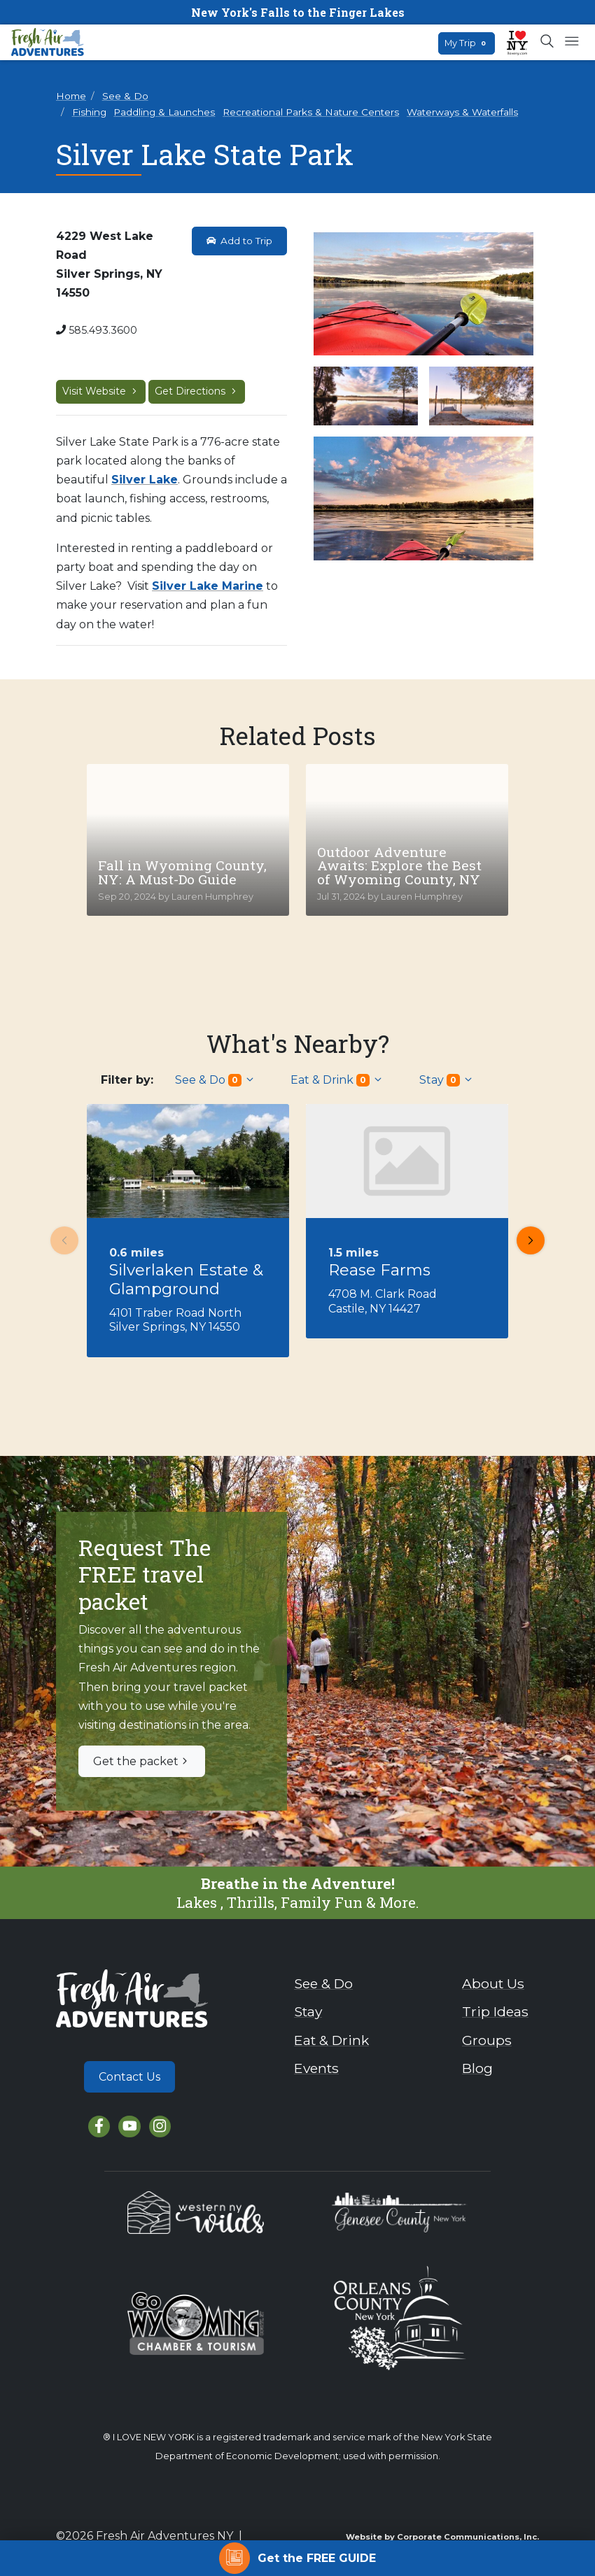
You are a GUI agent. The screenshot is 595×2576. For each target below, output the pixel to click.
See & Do (125, 95)
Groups (487, 2040)
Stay (446, 1080)
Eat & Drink (337, 1080)
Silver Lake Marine (207, 586)
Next (526, 1240)
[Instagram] (160, 2126)
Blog (477, 2068)
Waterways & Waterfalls (462, 112)
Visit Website (100, 391)
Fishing (89, 112)
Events (316, 2068)
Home (71, 95)
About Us (493, 1983)
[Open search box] (548, 42)
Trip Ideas (495, 2011)
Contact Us (129, 2076)
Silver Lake (144, 479)
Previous (60, 1240)
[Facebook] (99, 2126)
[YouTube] (129, 2126)
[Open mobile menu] (571, 42)
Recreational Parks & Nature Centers (311, 112)
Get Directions (197, 391)
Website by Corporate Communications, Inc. (442, 2537)
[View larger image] (423, 294)
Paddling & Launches (164, 112)
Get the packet (141, 1761)
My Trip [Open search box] (466, 43)
